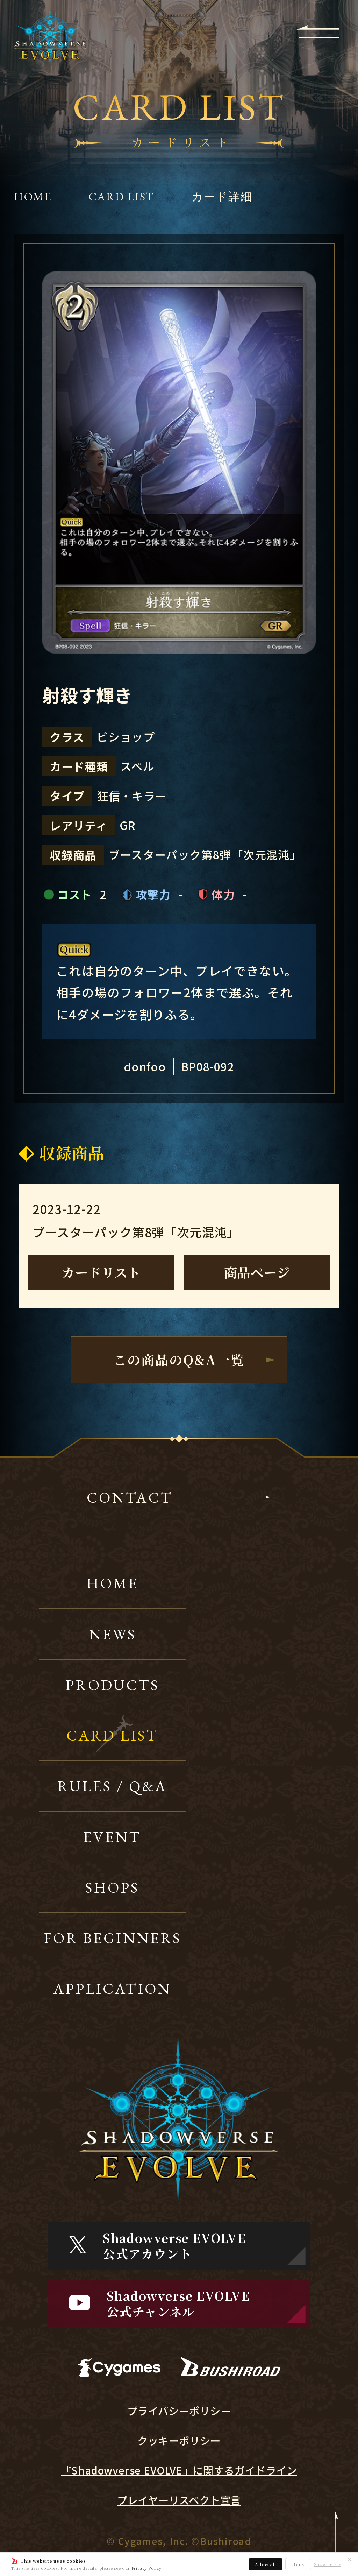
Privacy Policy (146, 2568)
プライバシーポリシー (179, 2411)
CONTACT (130, 1498)
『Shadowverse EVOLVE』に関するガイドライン (179, 2470)
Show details (327, 2564)
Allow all (265, 2564)
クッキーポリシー (179, 2441)
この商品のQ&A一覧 (179, 1359)
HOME (32, 196)
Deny (298, 2564)
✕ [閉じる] (350, 2559)
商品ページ (257, 1272)
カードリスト (101, 1272)
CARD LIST (121, 196)
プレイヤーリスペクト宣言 (179, 2500)
